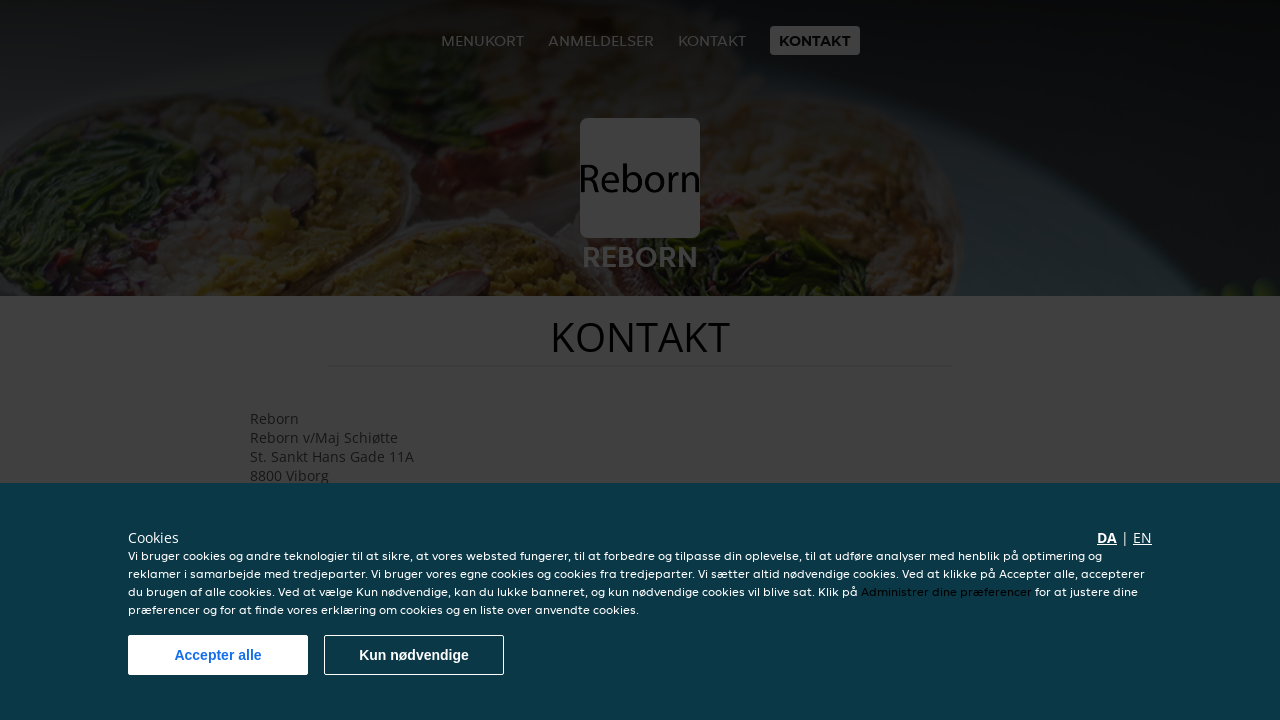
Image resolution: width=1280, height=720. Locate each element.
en (1142, 537)
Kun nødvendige (414, 655)
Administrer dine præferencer (946, 591)
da (1107, 537)
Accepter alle (217, 655)
